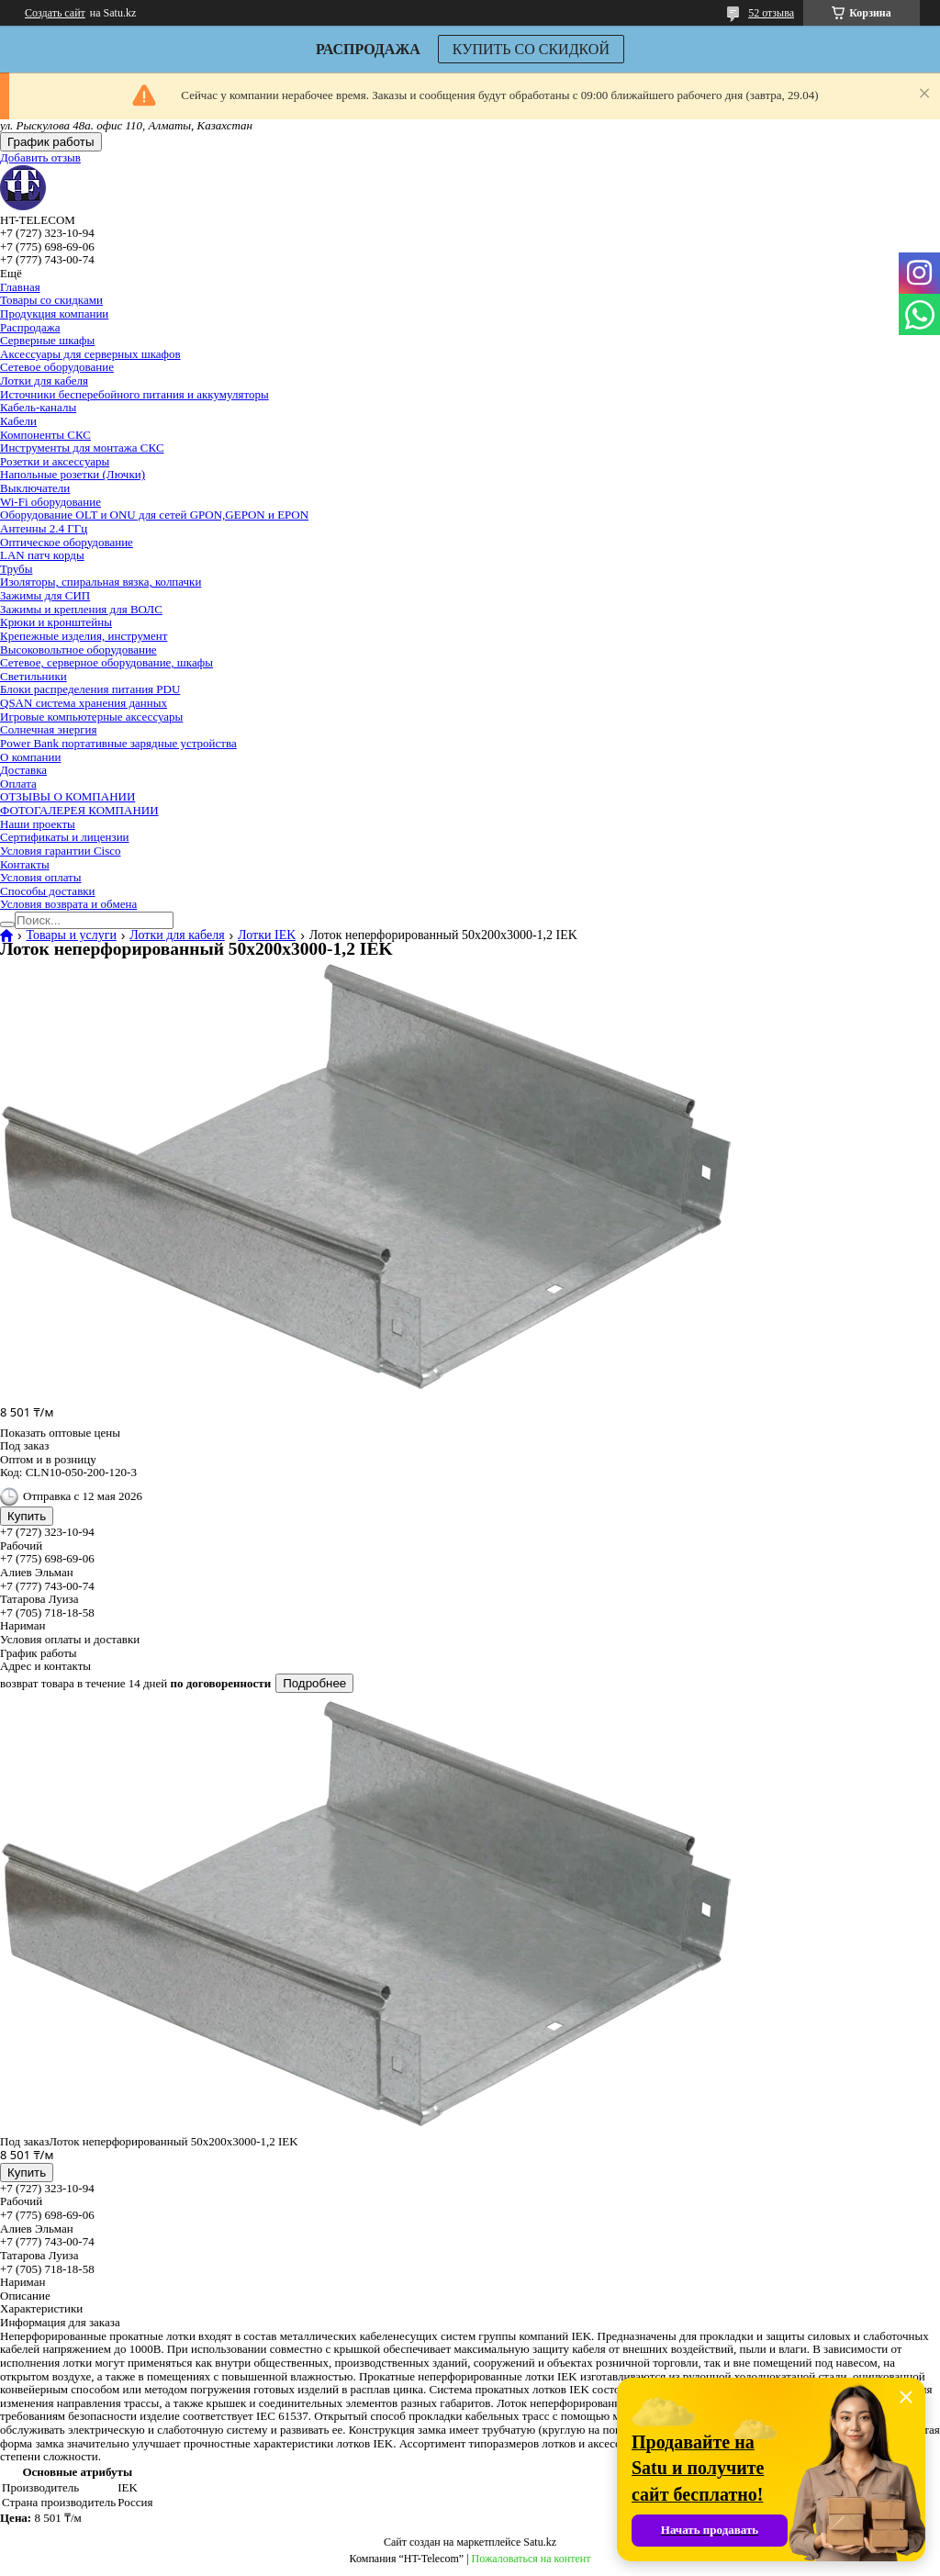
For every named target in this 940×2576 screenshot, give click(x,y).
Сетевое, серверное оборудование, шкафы (106, 662)
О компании (30, 757)
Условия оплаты (41, 877)
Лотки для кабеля (44, 380)
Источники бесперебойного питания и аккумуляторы (134, 394)
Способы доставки (47, 891)
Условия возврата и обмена (68, 904)
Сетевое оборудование (57, 367)
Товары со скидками (51, 300)
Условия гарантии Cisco (60, 850)
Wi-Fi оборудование (50, 502)
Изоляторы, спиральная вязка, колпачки (100, 581)
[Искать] (7, 924)
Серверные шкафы (47, 340)
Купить (26, 1516)
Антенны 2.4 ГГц (43, 528)
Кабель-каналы (38, 407)
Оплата (18, 783)
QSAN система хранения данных (83, 703)
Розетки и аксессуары (54, 461)
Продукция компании (54, 313)
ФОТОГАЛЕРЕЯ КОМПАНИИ (79, 810)
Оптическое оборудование (66, 542)
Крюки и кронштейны (56, 622)
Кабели (18, 421)
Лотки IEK (267, 935)
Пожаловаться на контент (531, 2558)
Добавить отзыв (40, 157)
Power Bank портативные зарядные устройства (118, 743)
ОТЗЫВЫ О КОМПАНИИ (67, 796)
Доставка (23, 770)
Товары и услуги (71, 935)
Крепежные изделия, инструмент (83, 636)
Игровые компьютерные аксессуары (91, 716)
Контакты (25, 864)
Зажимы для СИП (45, 595)
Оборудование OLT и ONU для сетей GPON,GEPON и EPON (154, 514)
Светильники (33, 676)
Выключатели (35, 488)
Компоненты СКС (45, 435)
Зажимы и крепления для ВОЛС (81, 609)
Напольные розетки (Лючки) (72, 474)
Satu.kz (539, 2542)
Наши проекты (37, 824)
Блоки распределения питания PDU (90, 689)
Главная (20, 287)
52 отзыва (771, 12)
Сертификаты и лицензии (64, 837)
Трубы (16, 569)
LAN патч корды (42, 555)
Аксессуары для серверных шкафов (90, 354)
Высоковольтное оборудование (78, 649)
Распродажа (30, 327)
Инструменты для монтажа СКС (82, 447)
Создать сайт (55, 12)
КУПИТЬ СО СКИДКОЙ (531, 49)
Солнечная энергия (48, 729)
